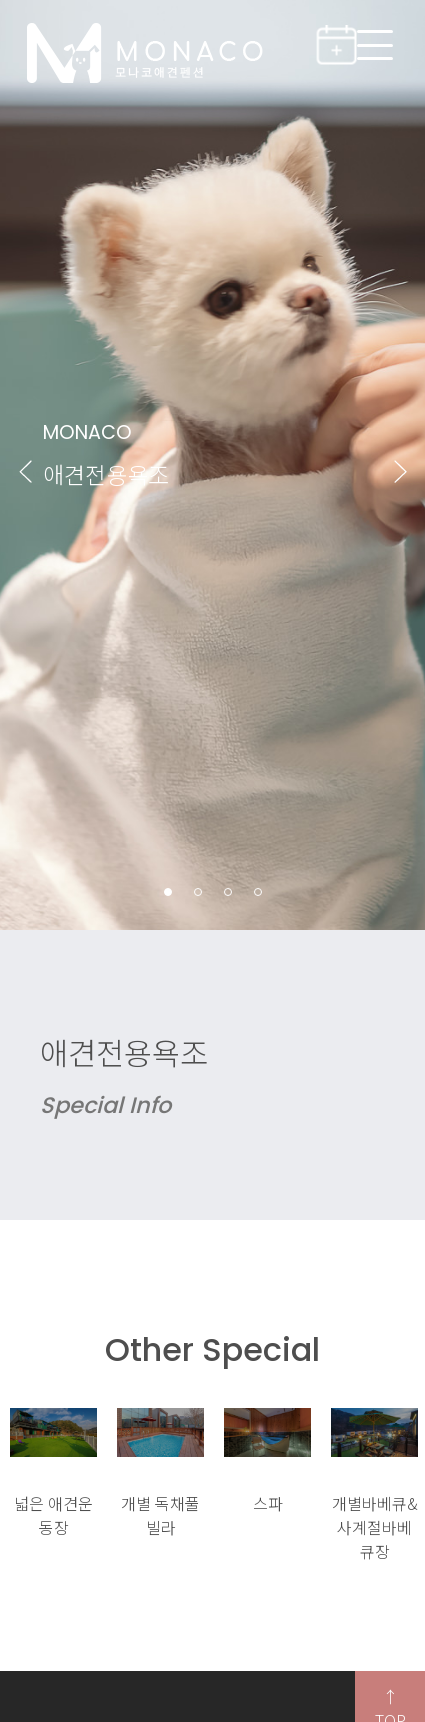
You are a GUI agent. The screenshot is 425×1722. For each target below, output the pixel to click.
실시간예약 (344, 44)
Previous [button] (25, 471)
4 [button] (258, 892)
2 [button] (198, 892)
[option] (53, 1473)
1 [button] (168, 892)
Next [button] (400, 471)
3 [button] (228, 892)
